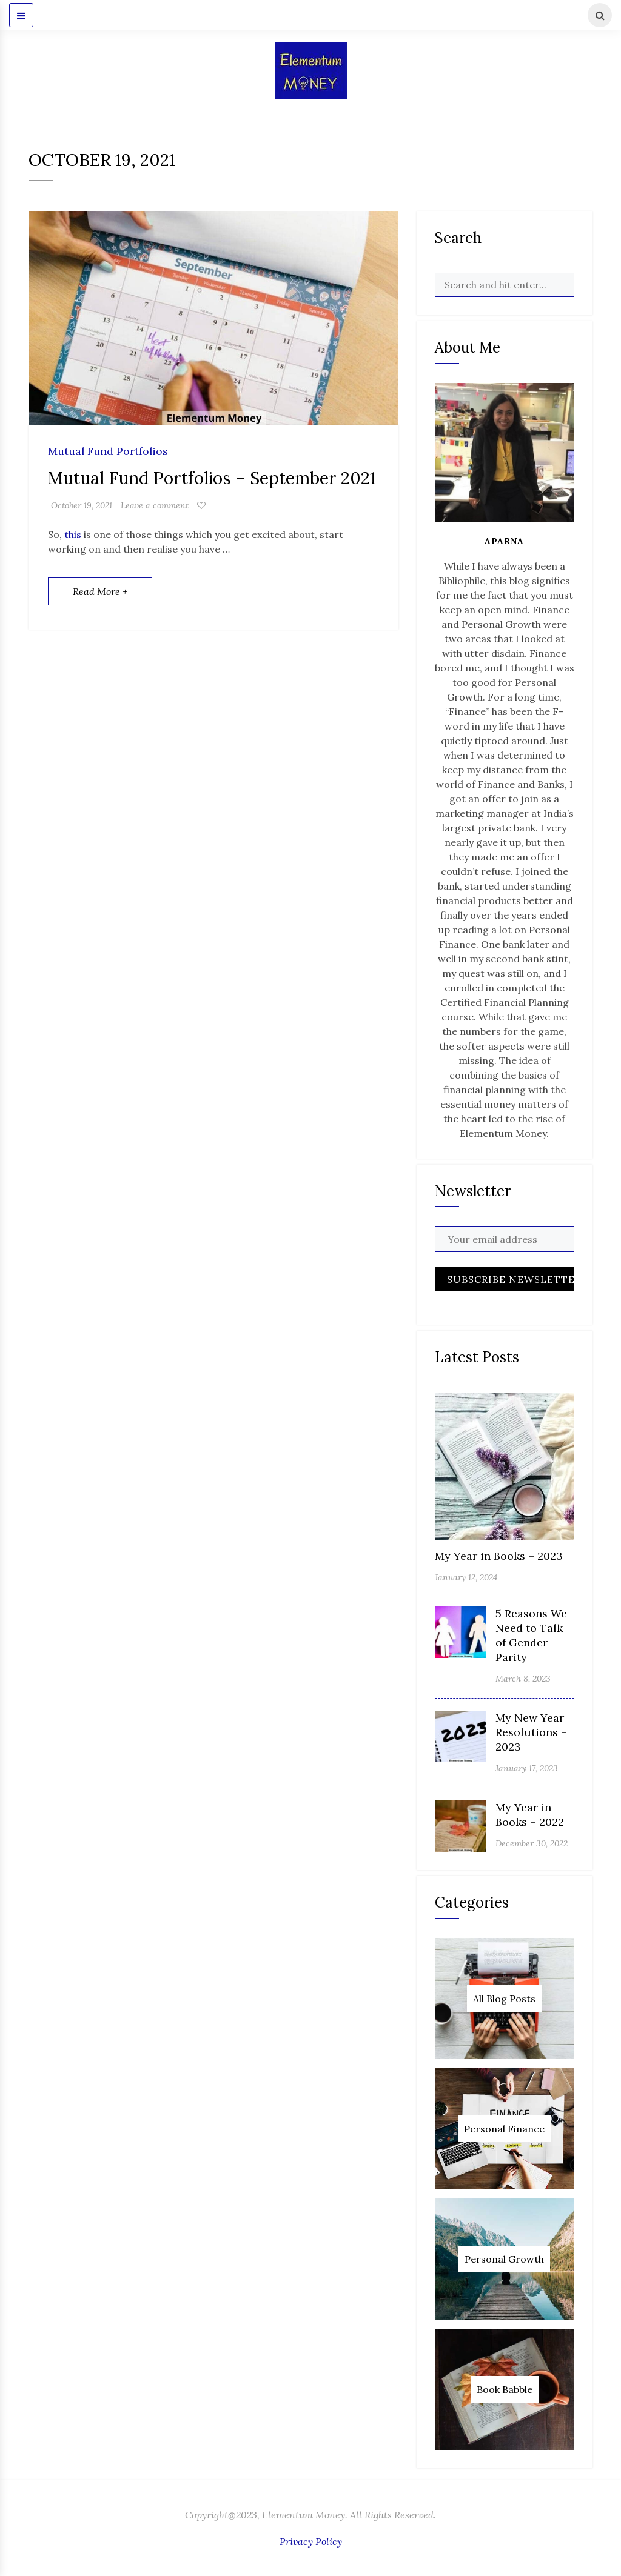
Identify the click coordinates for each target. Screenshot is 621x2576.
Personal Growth (504, 2259)
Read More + (100, 591)
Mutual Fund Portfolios (108, 451)
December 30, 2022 (531, 1843)
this (72, 534)
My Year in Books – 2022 (529, 1814)
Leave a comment (155, 505)
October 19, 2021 (81, 505)
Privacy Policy (311, 2541)
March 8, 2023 (523, 1678)
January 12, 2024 (466, 1577)
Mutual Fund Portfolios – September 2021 (212, 478)
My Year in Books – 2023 (499, 1556)
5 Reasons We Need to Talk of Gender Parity (531, 1635)
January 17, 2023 (526, 1768)
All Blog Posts (504, 1998)
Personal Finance (504, 2129)
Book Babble (504, 2389)
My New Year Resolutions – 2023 (531, 1732)
